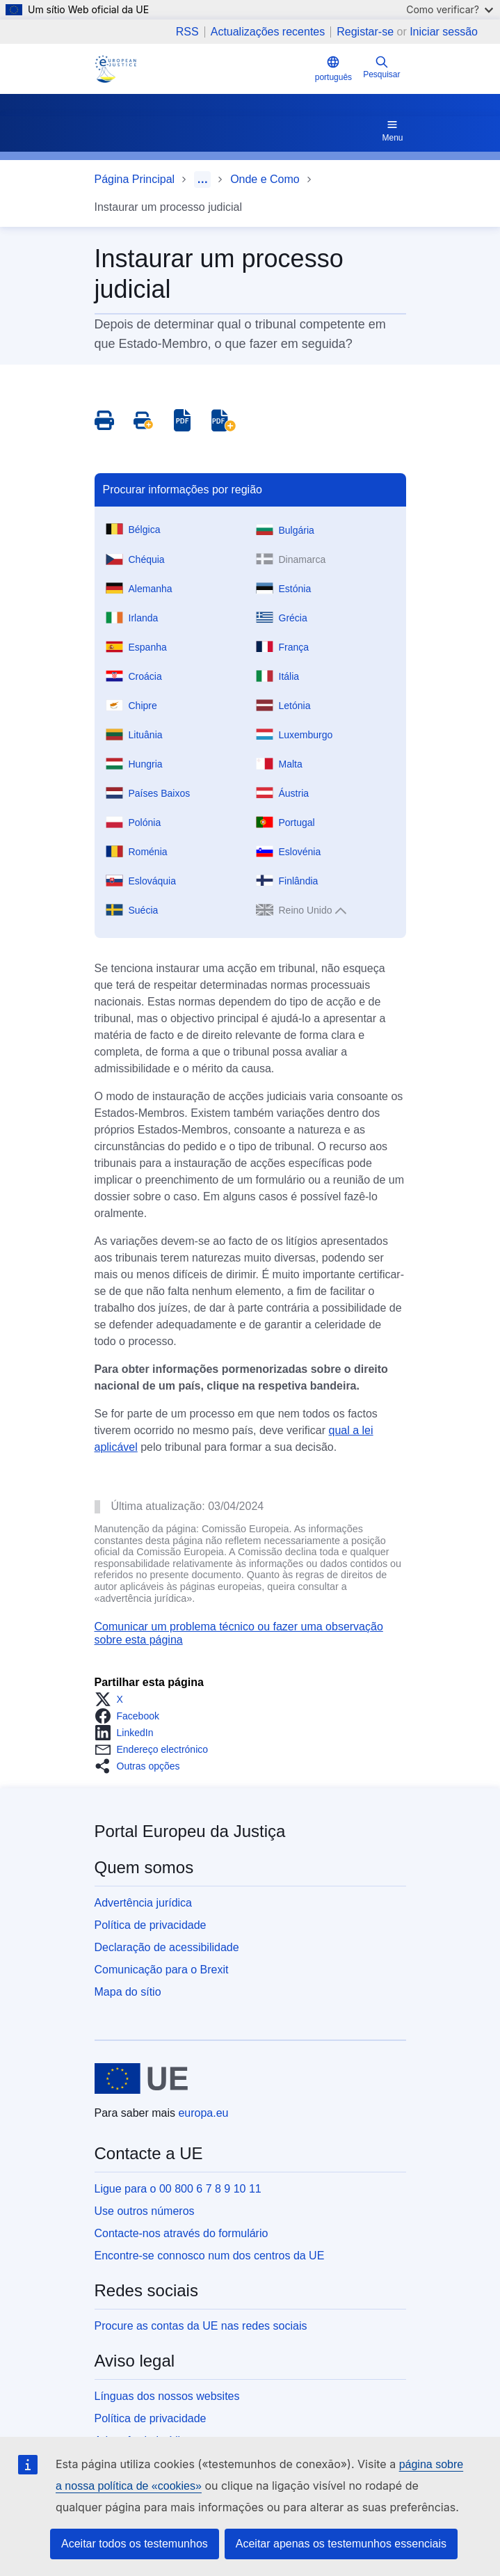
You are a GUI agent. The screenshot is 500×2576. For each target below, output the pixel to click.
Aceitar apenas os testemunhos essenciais (341, 2544)
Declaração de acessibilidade (167, 1947)
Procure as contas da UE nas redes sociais (201, 2326)
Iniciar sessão (444, 32)
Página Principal (135, 179)
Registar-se (365, 32)
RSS (187, 32)
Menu (392, 130)
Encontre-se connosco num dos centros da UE (210, 2255)
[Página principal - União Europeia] (141, 2078)
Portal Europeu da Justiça (190, 1831)
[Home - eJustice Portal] (115, 69)
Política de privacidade (151, 1925)
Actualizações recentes (268, 32)
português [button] (333, 68)
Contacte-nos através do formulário (181, 2233)
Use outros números (145, 2211)
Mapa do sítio (128, 1992)
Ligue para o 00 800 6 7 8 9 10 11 (178, 2189)
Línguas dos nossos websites (167, 2396)
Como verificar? (449, 9)
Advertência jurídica (144, 1903)
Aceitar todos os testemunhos (134, 2544)
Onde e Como (265, 179)
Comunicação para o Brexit (162, 1969)
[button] (113, 1699)
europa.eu (203, 2113)
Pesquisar (381, 67)
